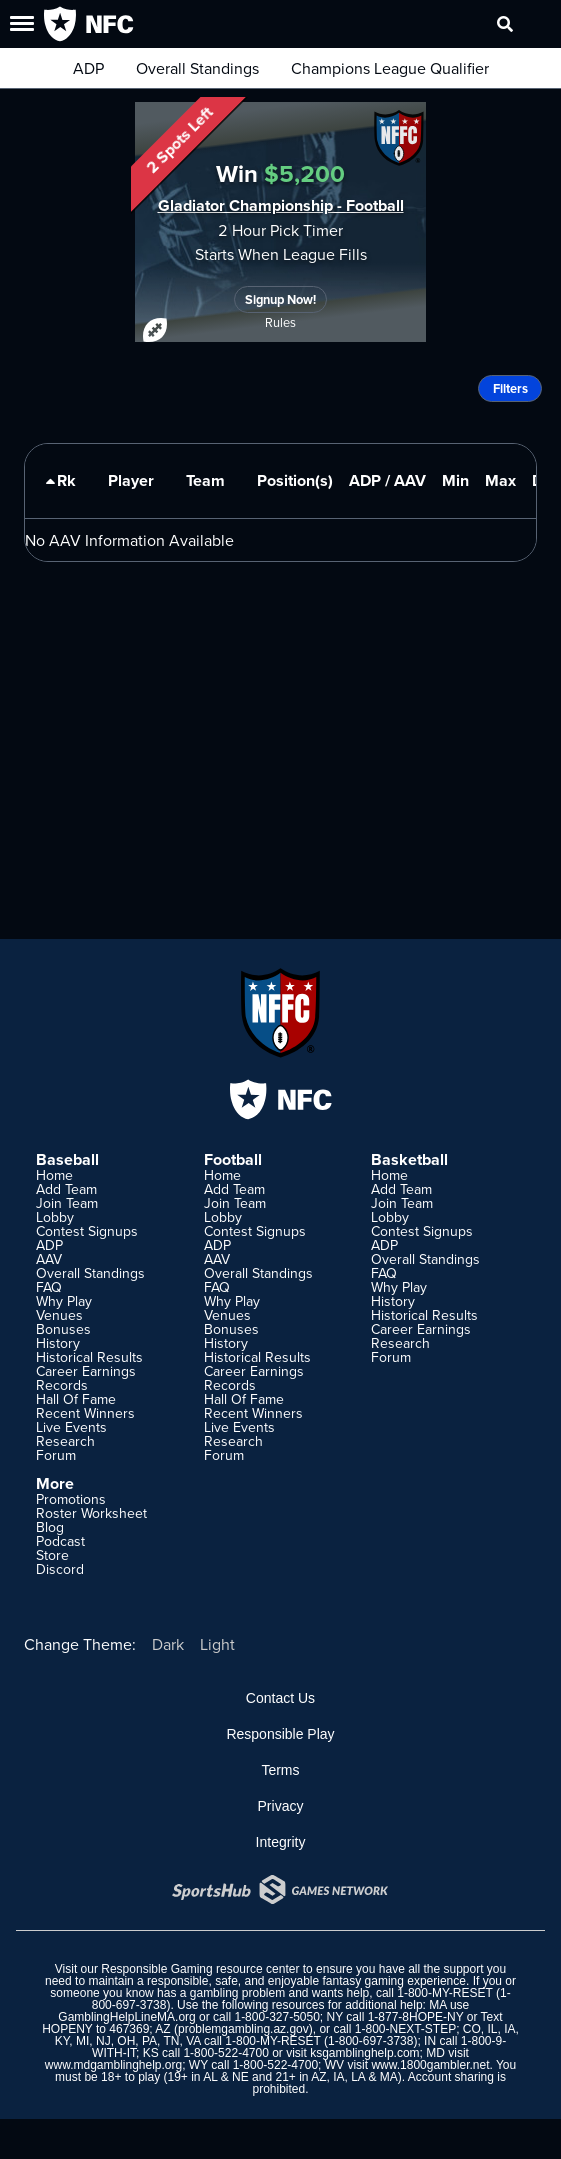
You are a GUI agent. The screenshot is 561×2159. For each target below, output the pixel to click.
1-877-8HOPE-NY (416, 2017)
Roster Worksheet (91, 1513)
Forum (56, 1455)
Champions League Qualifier (390, 68)
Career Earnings (86, 1371)
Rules (280, 322)
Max (500, 480)
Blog (50, 1527)
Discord (60, 1569)
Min (455, 480)
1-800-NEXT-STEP (405, 2029)
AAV (49, 1259)
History (58, 1343)
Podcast (60, 1541)
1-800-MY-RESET (444, 1993)
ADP (88, 68)
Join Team (67, 1203)
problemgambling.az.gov (243, 2029)
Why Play (64, 1301)
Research (65, 1441)
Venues (59, 1315)
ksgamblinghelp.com (364, 2053)
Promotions (71, 1499)
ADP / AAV (387, 480)
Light (217, 1644)
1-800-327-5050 (276, 2017)
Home (54, 1175)
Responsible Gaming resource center (200, 1969)
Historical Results (89, 1357)
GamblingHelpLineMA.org (126, 2017)
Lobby (55, 1217)
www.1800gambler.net (430, 2065)
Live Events (71, 1427)
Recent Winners (85, 1413)
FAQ (49, 1287)
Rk (58, 489)
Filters (510, 388)
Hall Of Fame (76, 1399)
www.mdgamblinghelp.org (113, 2065)
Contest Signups (87, 1231)
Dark (168, 1644)
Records (62, 1385)
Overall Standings (197, 68)
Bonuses (63, 1329)
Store (52, 1555)
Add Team (66, 1189)
